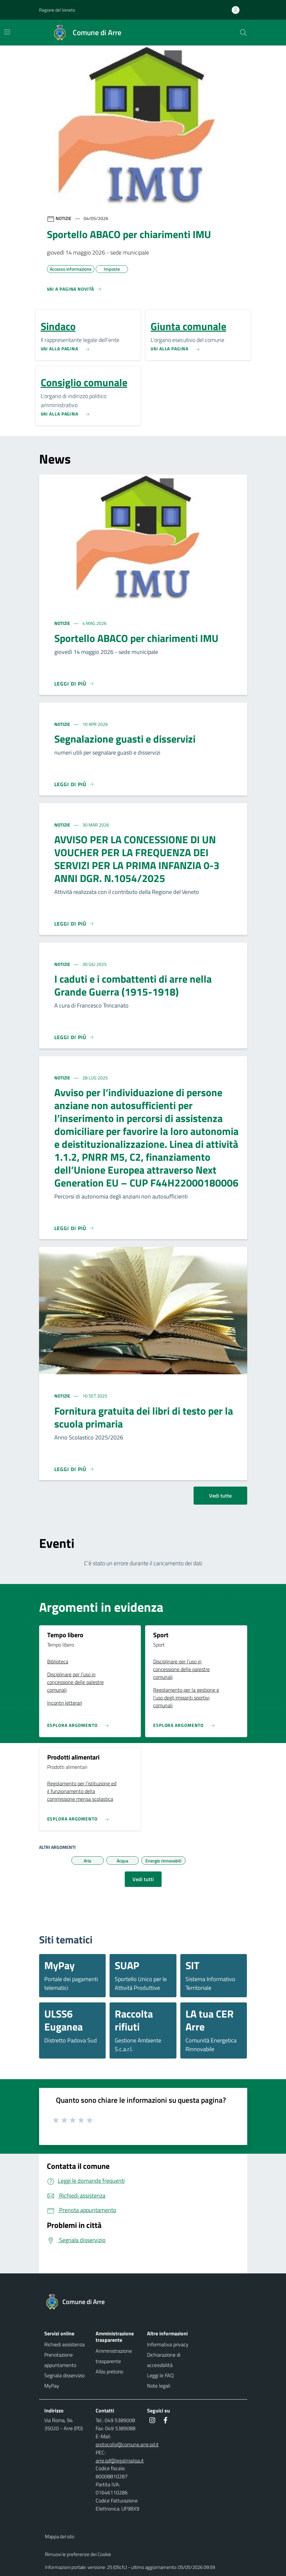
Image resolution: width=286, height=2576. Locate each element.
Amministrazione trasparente (114, 2356)
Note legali (158, 2386)
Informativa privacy (167, 2344)
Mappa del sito (59, 2536)
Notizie (62, 623)
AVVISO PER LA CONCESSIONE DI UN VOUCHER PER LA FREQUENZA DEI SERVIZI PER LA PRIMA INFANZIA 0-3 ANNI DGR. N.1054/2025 (136, 859)
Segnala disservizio (64, 2375)
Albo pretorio (109, 2371)
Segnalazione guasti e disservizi (125, 739)
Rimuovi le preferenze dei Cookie (78, 2554)
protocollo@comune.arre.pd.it (127, 2444)
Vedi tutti (143, 1879)
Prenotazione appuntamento (60, 2360)
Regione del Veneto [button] (57, 9)
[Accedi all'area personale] (238, 10)
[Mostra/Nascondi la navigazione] (7, 32)
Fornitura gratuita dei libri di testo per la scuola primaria (143, 1417)
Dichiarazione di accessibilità (163, 2360)
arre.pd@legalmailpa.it (120, 2460)
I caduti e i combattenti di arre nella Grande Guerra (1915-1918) (133, 985)
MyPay (51, 2386)
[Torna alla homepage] (78, 2302)
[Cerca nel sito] (243, 32)
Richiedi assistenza (64, 2344)
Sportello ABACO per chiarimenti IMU (136, 638)
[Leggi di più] (74, 683)
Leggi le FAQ (160, 2375)
